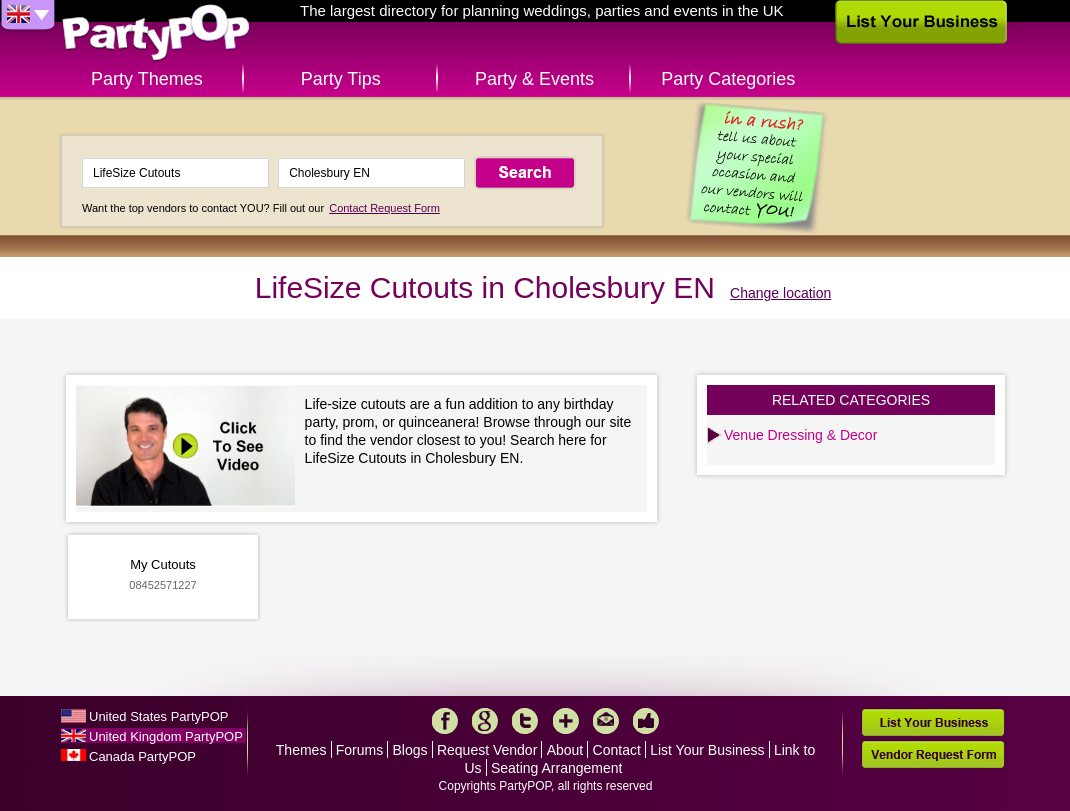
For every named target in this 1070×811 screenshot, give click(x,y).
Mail (606, 721)
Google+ (485, 721)
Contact (617, 750)
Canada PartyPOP (142, 756)
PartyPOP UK (156, 33)
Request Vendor (487, 750)
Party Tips (341, 79)
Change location (780, 293)
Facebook (445, 721)
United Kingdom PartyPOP (166, 736)
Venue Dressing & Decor (800, 435)
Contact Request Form (384, 208)
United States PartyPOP (158, 716)
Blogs (410, 750)
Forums (359, 750)
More (566, 721)
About (565, 750)
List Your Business (707, 750)
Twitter (525, 721)
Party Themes (147, 79)
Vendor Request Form (933, 754)
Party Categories (728, 79)
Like (646, 721)
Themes (301, 750)
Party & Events (534, 79)
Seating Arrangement (557, 768)
